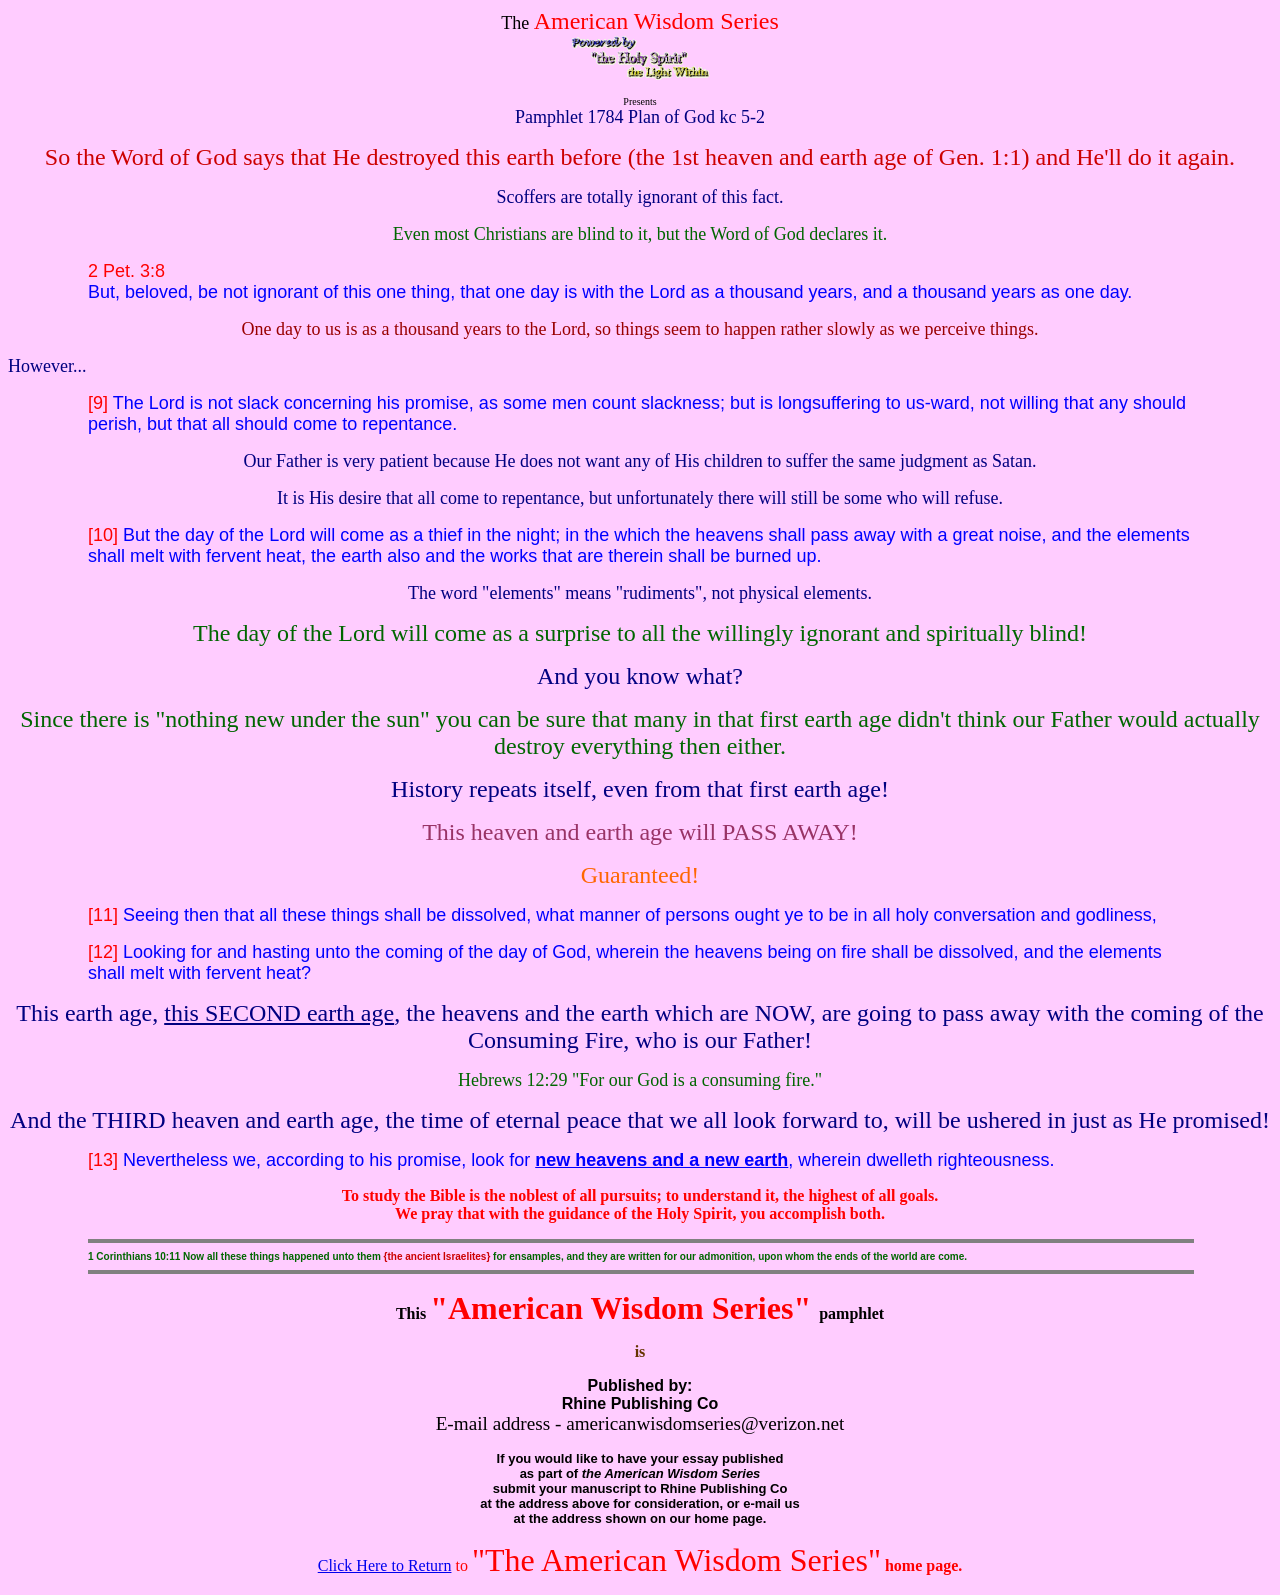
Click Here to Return (385, 1565)
